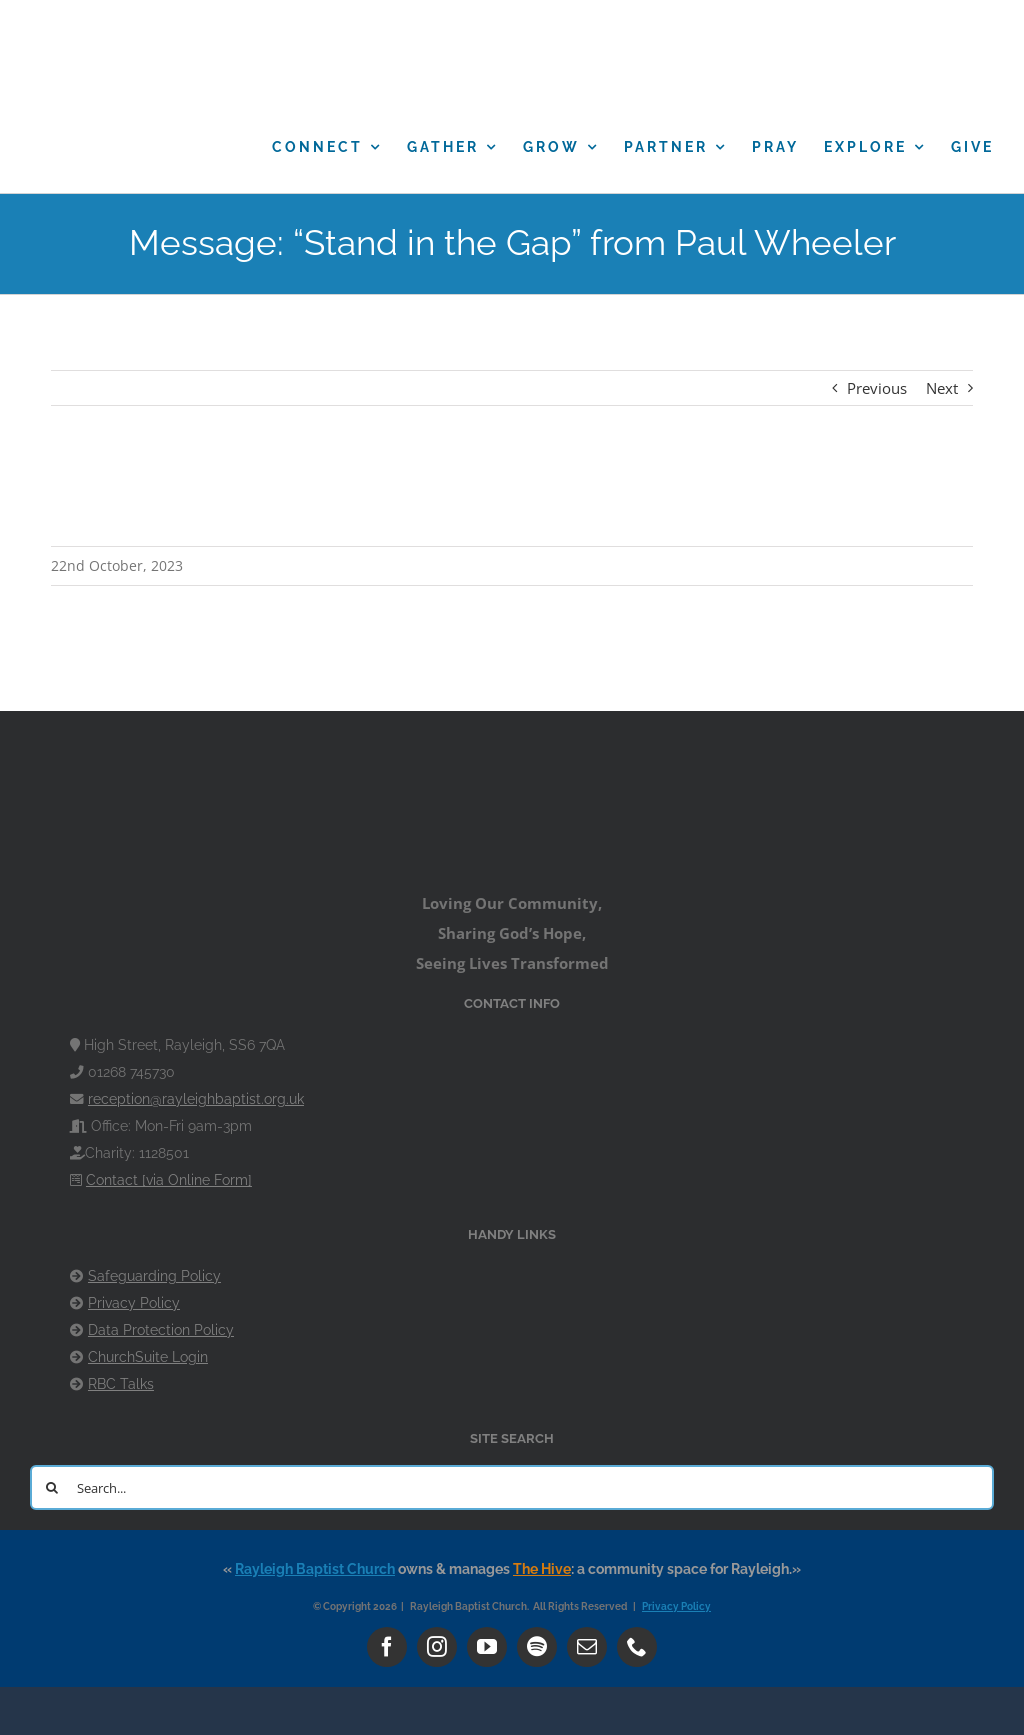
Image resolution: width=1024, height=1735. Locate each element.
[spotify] (537, 1647)
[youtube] (487, 1647)
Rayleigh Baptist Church (315, 1569)
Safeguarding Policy (154, 1276)
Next (942, 388)
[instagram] (437, 1647)
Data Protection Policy (161, 1330)
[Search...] (512, 1487)
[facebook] (387, 1647)
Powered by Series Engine (838, 506)
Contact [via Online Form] (169, 1180)
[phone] (637, 1647)
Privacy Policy (134, 1303)
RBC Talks (121, 1384)
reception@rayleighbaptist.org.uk (196, 1099)
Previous (877, 388)
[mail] (587, 1647)
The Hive (542, 1569)
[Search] (52, 1487)
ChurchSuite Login (148, 1357)
